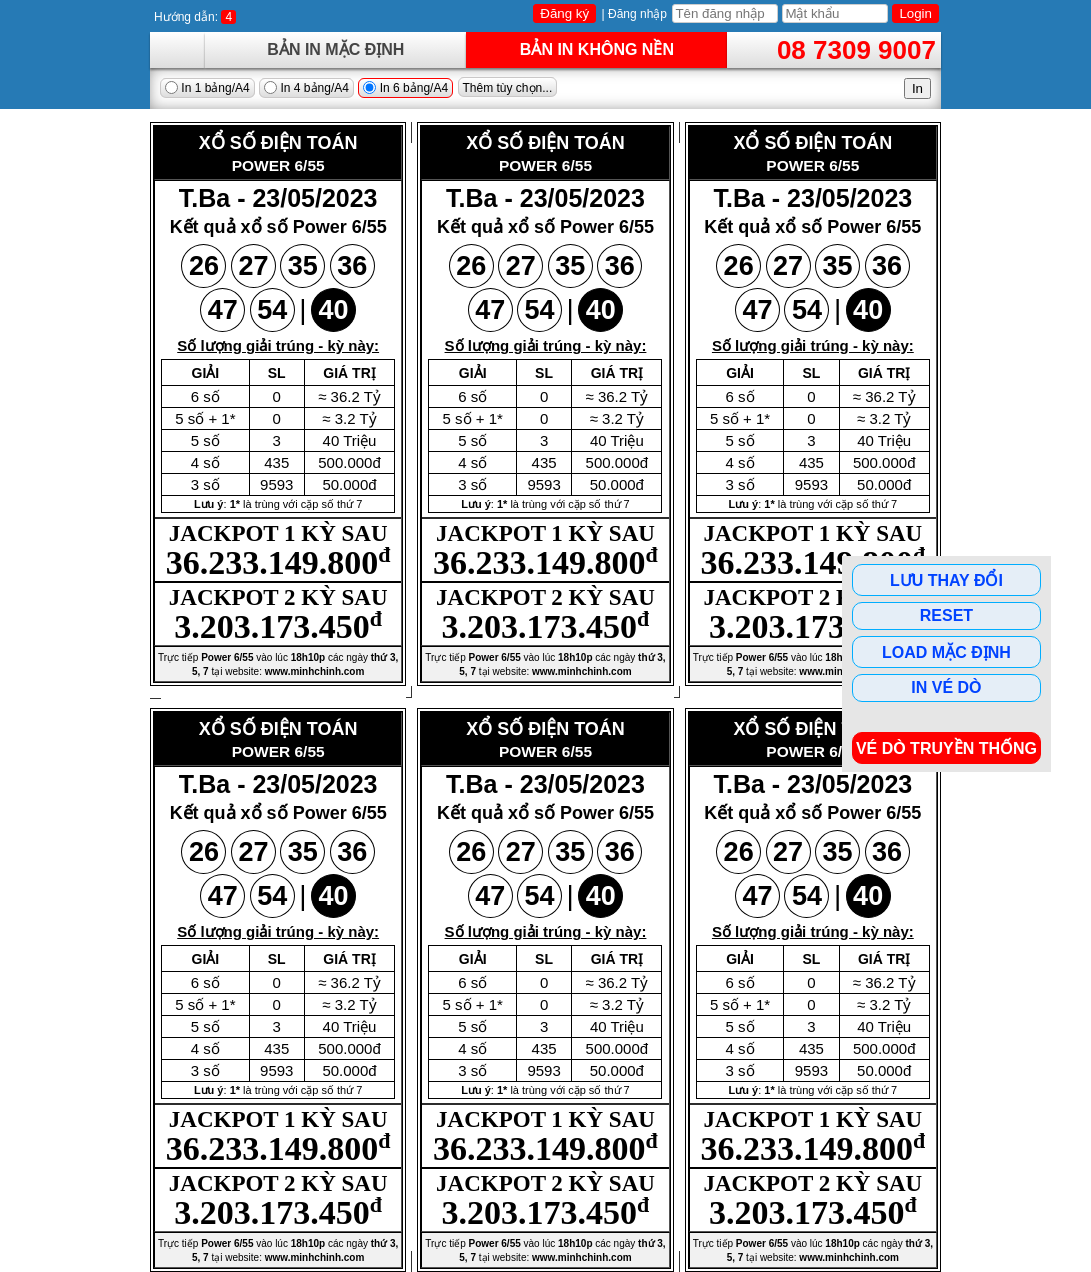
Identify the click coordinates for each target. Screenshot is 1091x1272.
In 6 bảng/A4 (405, 88)
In (917, 88)
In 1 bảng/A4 (207, 88)
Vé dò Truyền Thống (946, 748)
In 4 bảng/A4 (306, 88)
